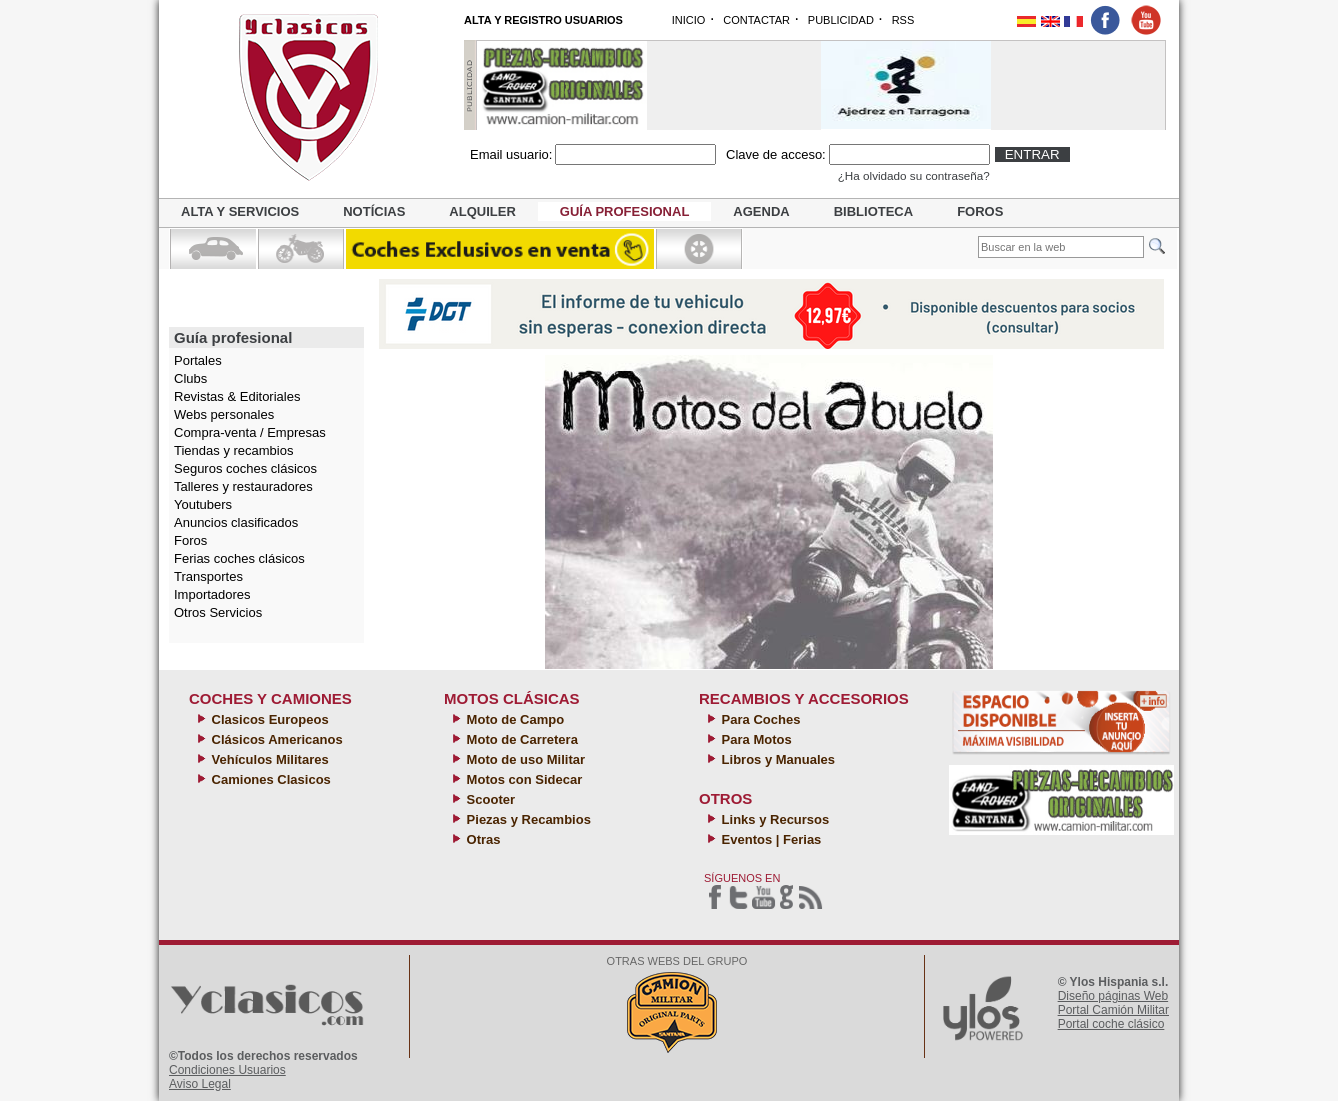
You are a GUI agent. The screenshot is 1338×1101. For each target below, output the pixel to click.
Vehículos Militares (268, 759)
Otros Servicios (218, 612)
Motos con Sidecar (522, 779)
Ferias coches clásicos (239, 558)
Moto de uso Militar (524, 759)
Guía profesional (625, 211)
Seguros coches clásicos (245, 468)
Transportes (208, 576)
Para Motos (755, 739)
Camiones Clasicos (269, 779)
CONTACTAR (756, 20)
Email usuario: (511, 154)
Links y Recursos (773, 819)
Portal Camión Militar (1113, 1010)
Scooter (489, 799)
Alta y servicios (240, 211)
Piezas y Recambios (527, 819)
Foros (980, 211)
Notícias (374, 211)
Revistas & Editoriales (237, 396)
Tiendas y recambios (233, 450)
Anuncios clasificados (236, 522)
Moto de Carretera (520, 739)
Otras (482, 839)
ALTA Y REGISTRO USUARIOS (543, 20)
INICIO (689, 20)
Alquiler (482, 211)
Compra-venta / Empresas (250, 432)
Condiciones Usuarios (227, 1070)
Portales (198, 360)
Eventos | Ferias (769, 839)
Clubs (190, 378)
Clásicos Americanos (275, 739)
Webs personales (224, 414)
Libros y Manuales (776, 759)
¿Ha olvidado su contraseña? (914, 175)
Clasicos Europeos (268, 719)
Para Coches (759, 719)
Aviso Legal (200, 1084)
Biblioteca (873, 211)
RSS (903, 20)
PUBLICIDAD (841, 20)
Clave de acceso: (776, 154)
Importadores (212, 594)
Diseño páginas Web (1113, 996)
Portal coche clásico (1111, 1024)
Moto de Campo (513, 719)
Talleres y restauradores (243, 486)
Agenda (761, 211)
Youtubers (203, 504)
